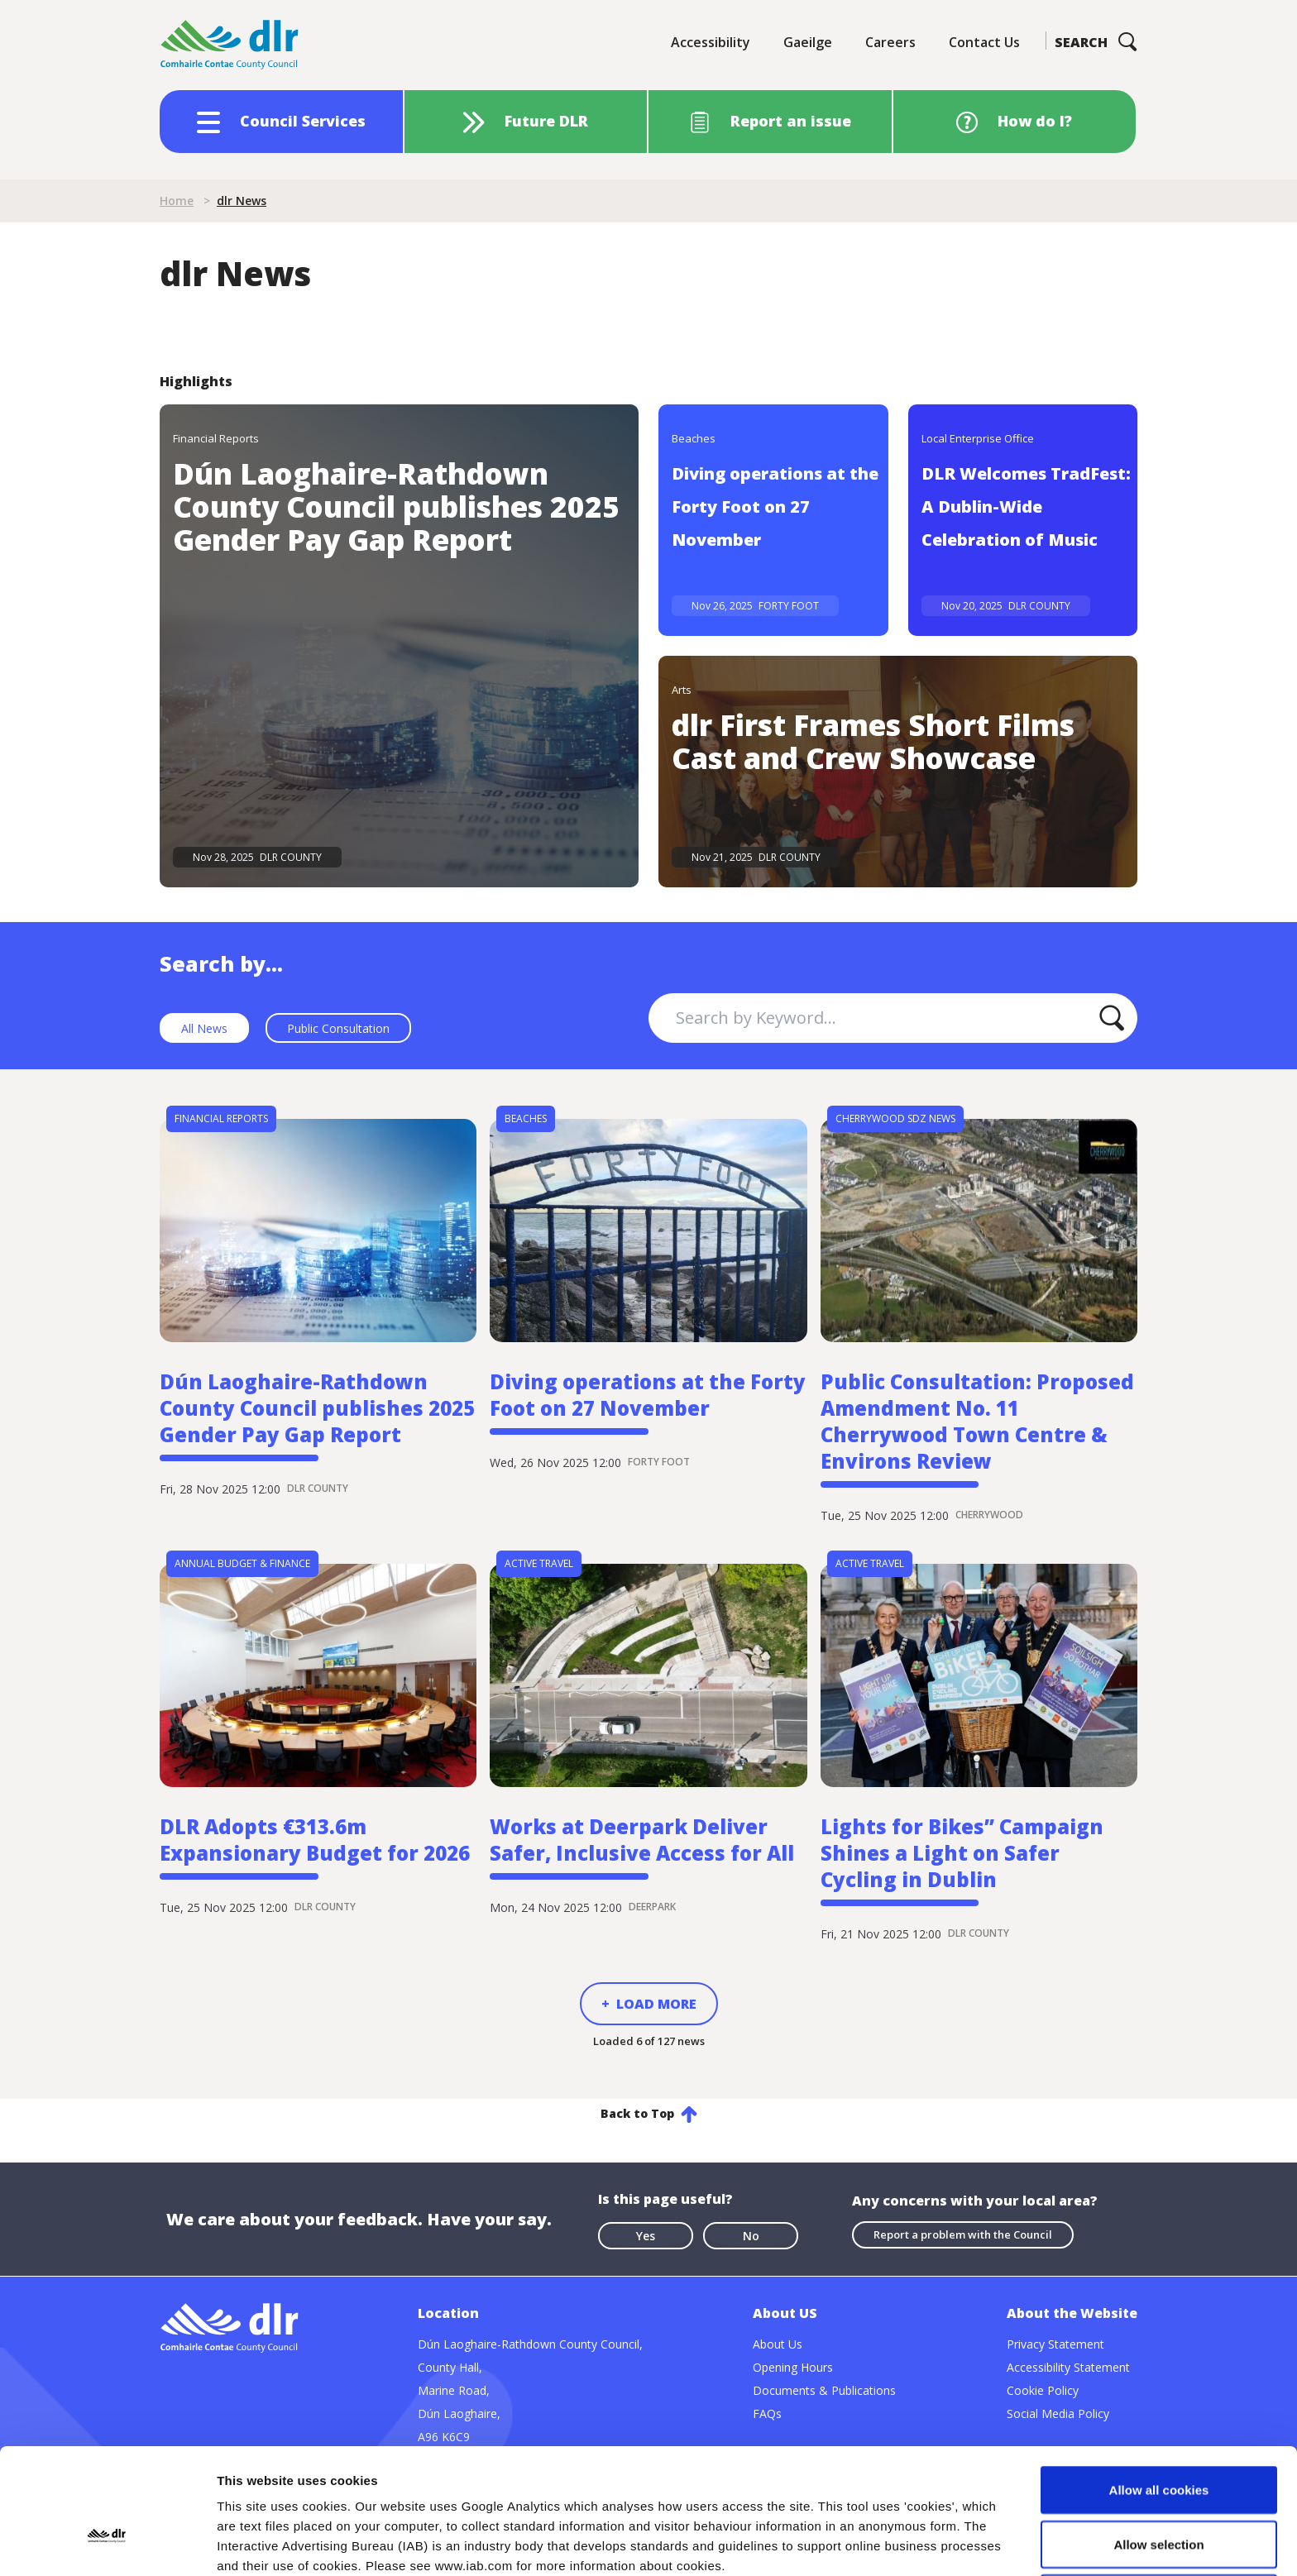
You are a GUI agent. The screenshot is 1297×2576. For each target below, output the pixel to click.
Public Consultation (338, 1028)
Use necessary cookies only (1159, 2480)
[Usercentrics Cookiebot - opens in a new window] (107, 2543)
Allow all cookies (1159, 2372)
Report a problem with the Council (962, 2234)
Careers (890, 42)
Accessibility (710, 42)
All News (204, 1028)
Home (177, 200)
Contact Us (984, 42)
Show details (868, 2543)
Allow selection (1158, 2427)
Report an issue (790, 121)
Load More (656, 2004)
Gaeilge (807, 42)
